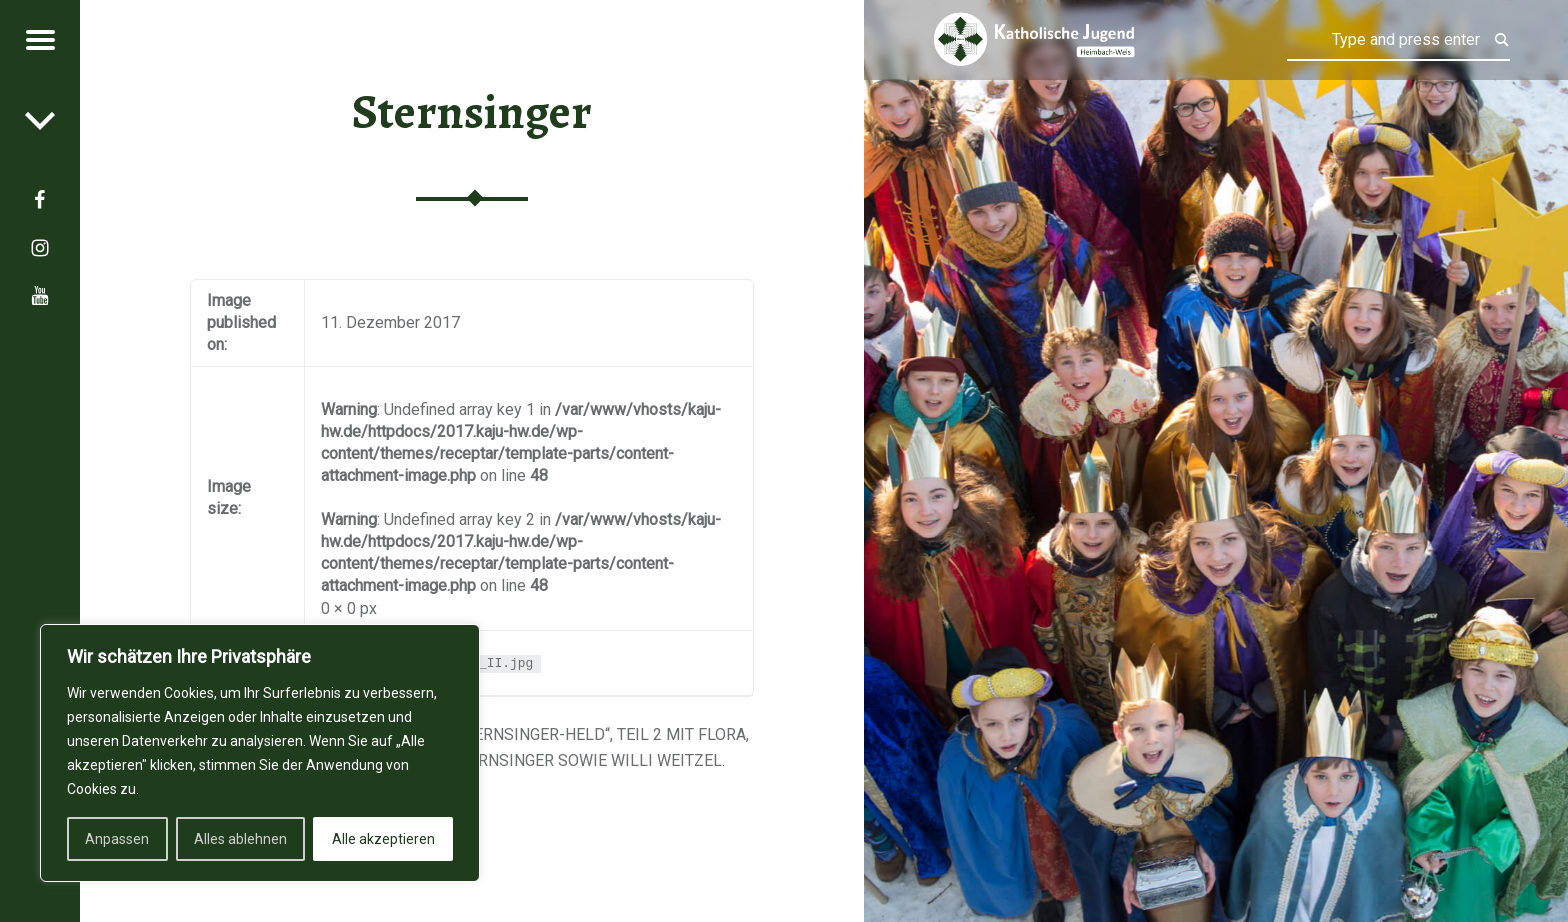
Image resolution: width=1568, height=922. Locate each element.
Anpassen (117, 839)
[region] (260, 753)
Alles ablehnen (240, 839)
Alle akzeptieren (383, 839)
